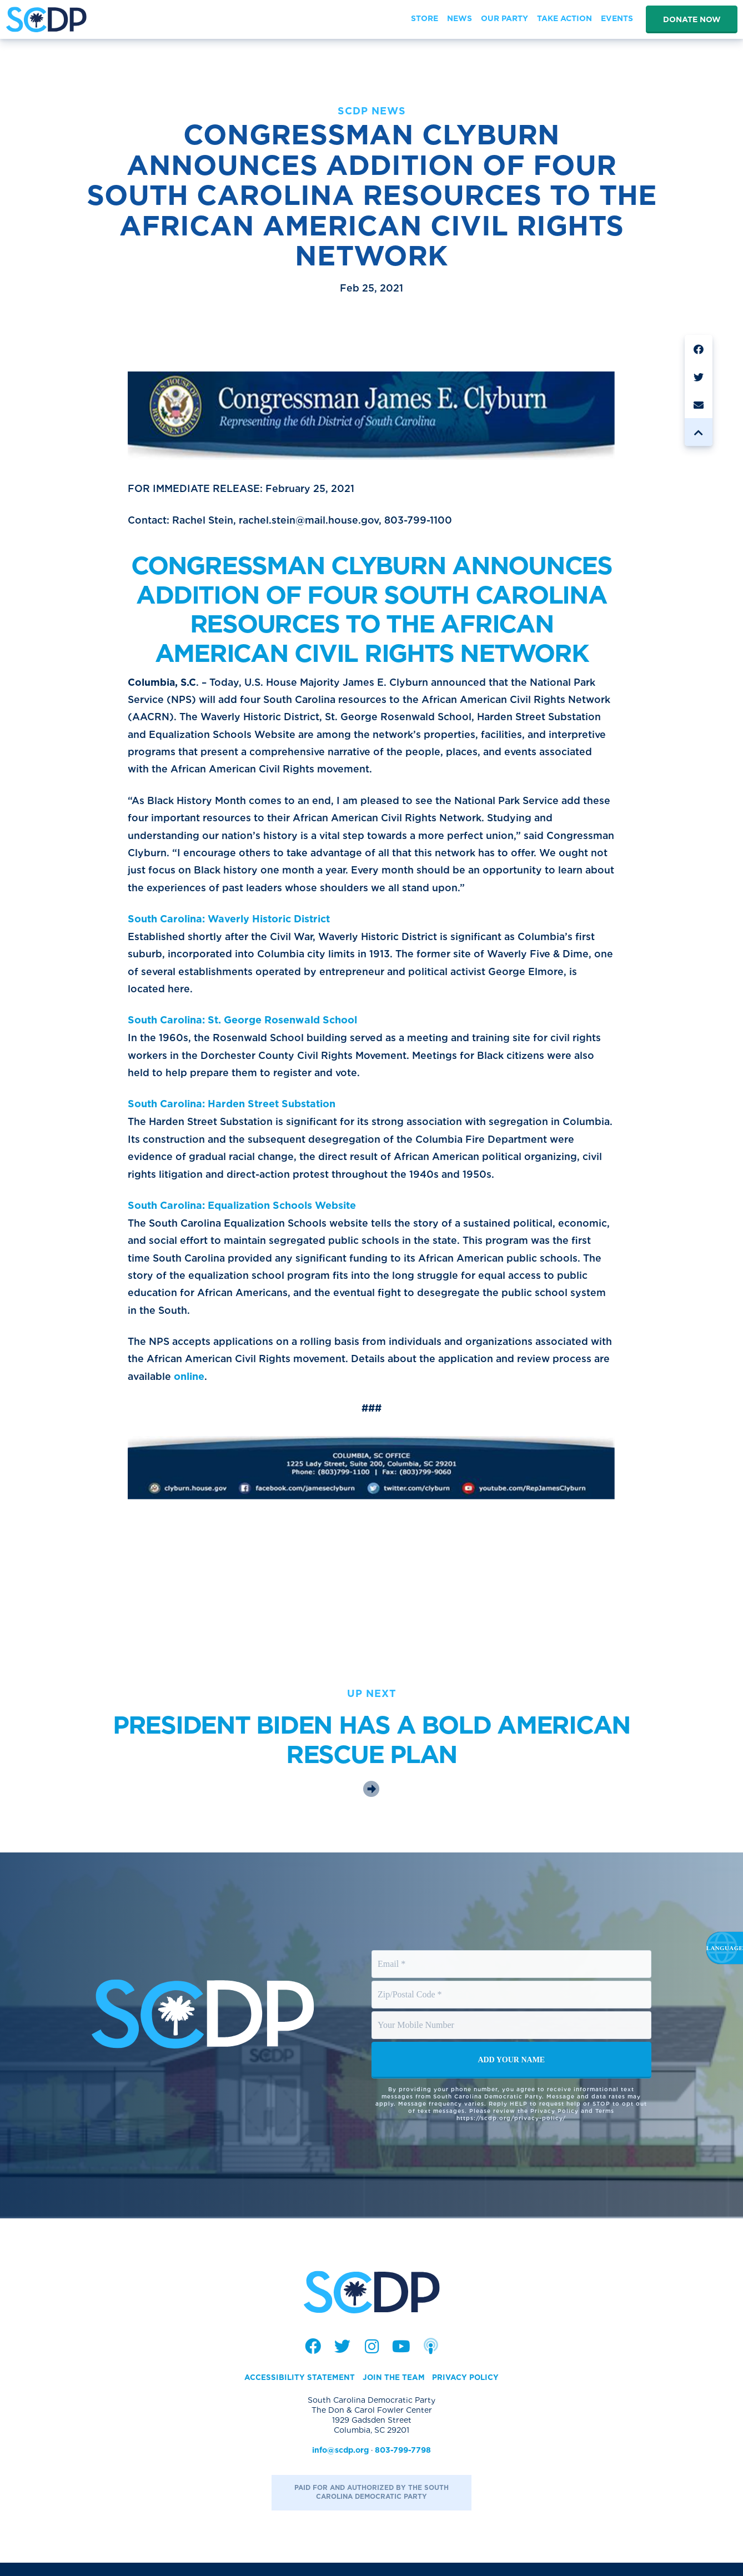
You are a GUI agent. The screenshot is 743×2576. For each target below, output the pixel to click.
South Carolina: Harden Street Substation (231, 1112)
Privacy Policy (466, 2390)
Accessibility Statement (298, 2390)
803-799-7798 (403, 2463)
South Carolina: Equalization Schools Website (242, 1215)
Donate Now (692, 19)
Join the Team (393, 2390)
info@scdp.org (340, 2463)
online (252, 1388)
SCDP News (372, 111)
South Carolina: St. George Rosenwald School (242, 1027)
